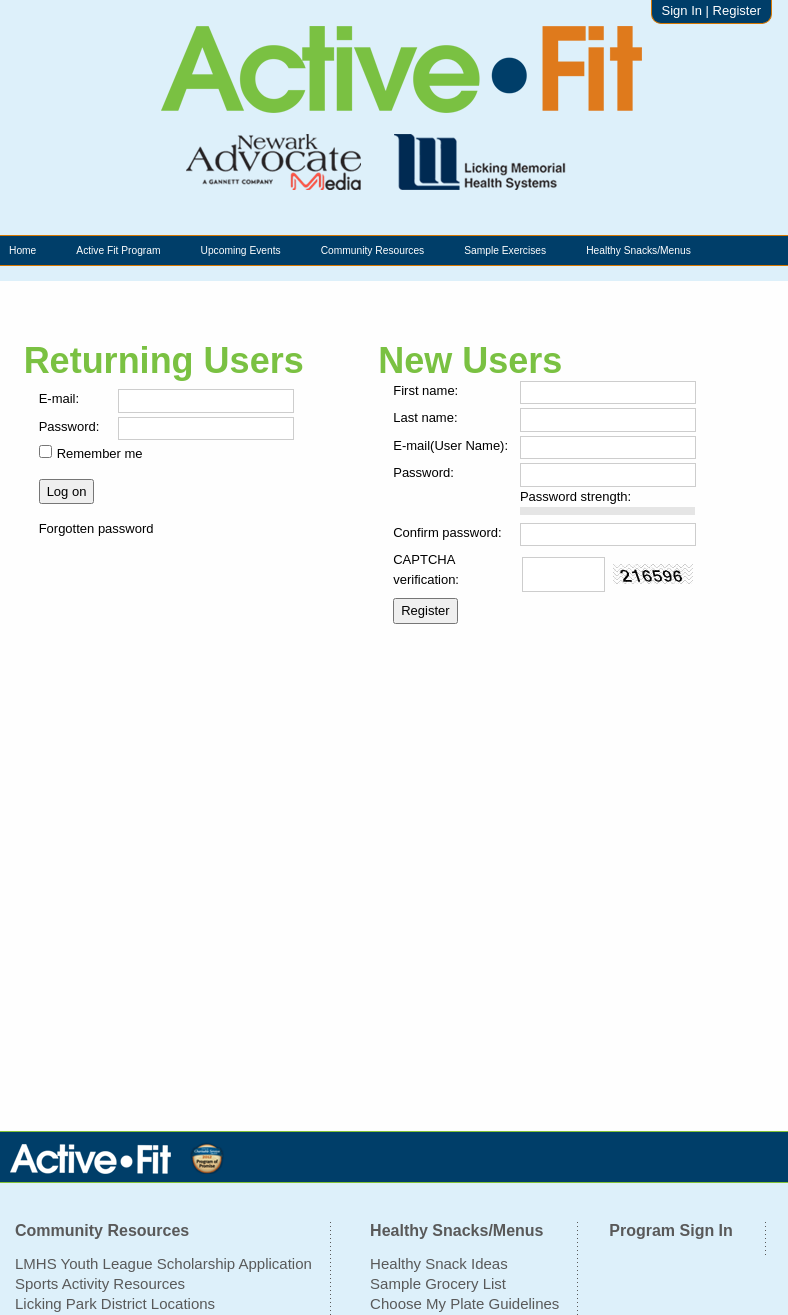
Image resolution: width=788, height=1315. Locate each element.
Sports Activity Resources (100, 1283)
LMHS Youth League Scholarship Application (163, 1263)
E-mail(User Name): (450, 445)
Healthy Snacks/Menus (638, 250)
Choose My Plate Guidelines (464, 1303)
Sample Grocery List (438, 1283)
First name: (425, 390)
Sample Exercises (505, 250)
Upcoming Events (240, 250)
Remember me (100, 453)
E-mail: (59, 398)
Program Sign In (671, 1230)
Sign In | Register (711, 10)
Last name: (425, 417)
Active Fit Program (118, 250)
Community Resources (373, 250)
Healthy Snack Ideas (439, 1263)
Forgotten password (96, 528)
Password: (69, 426)
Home (22, 250)
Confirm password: (447, 532)
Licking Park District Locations (115, 1303)
